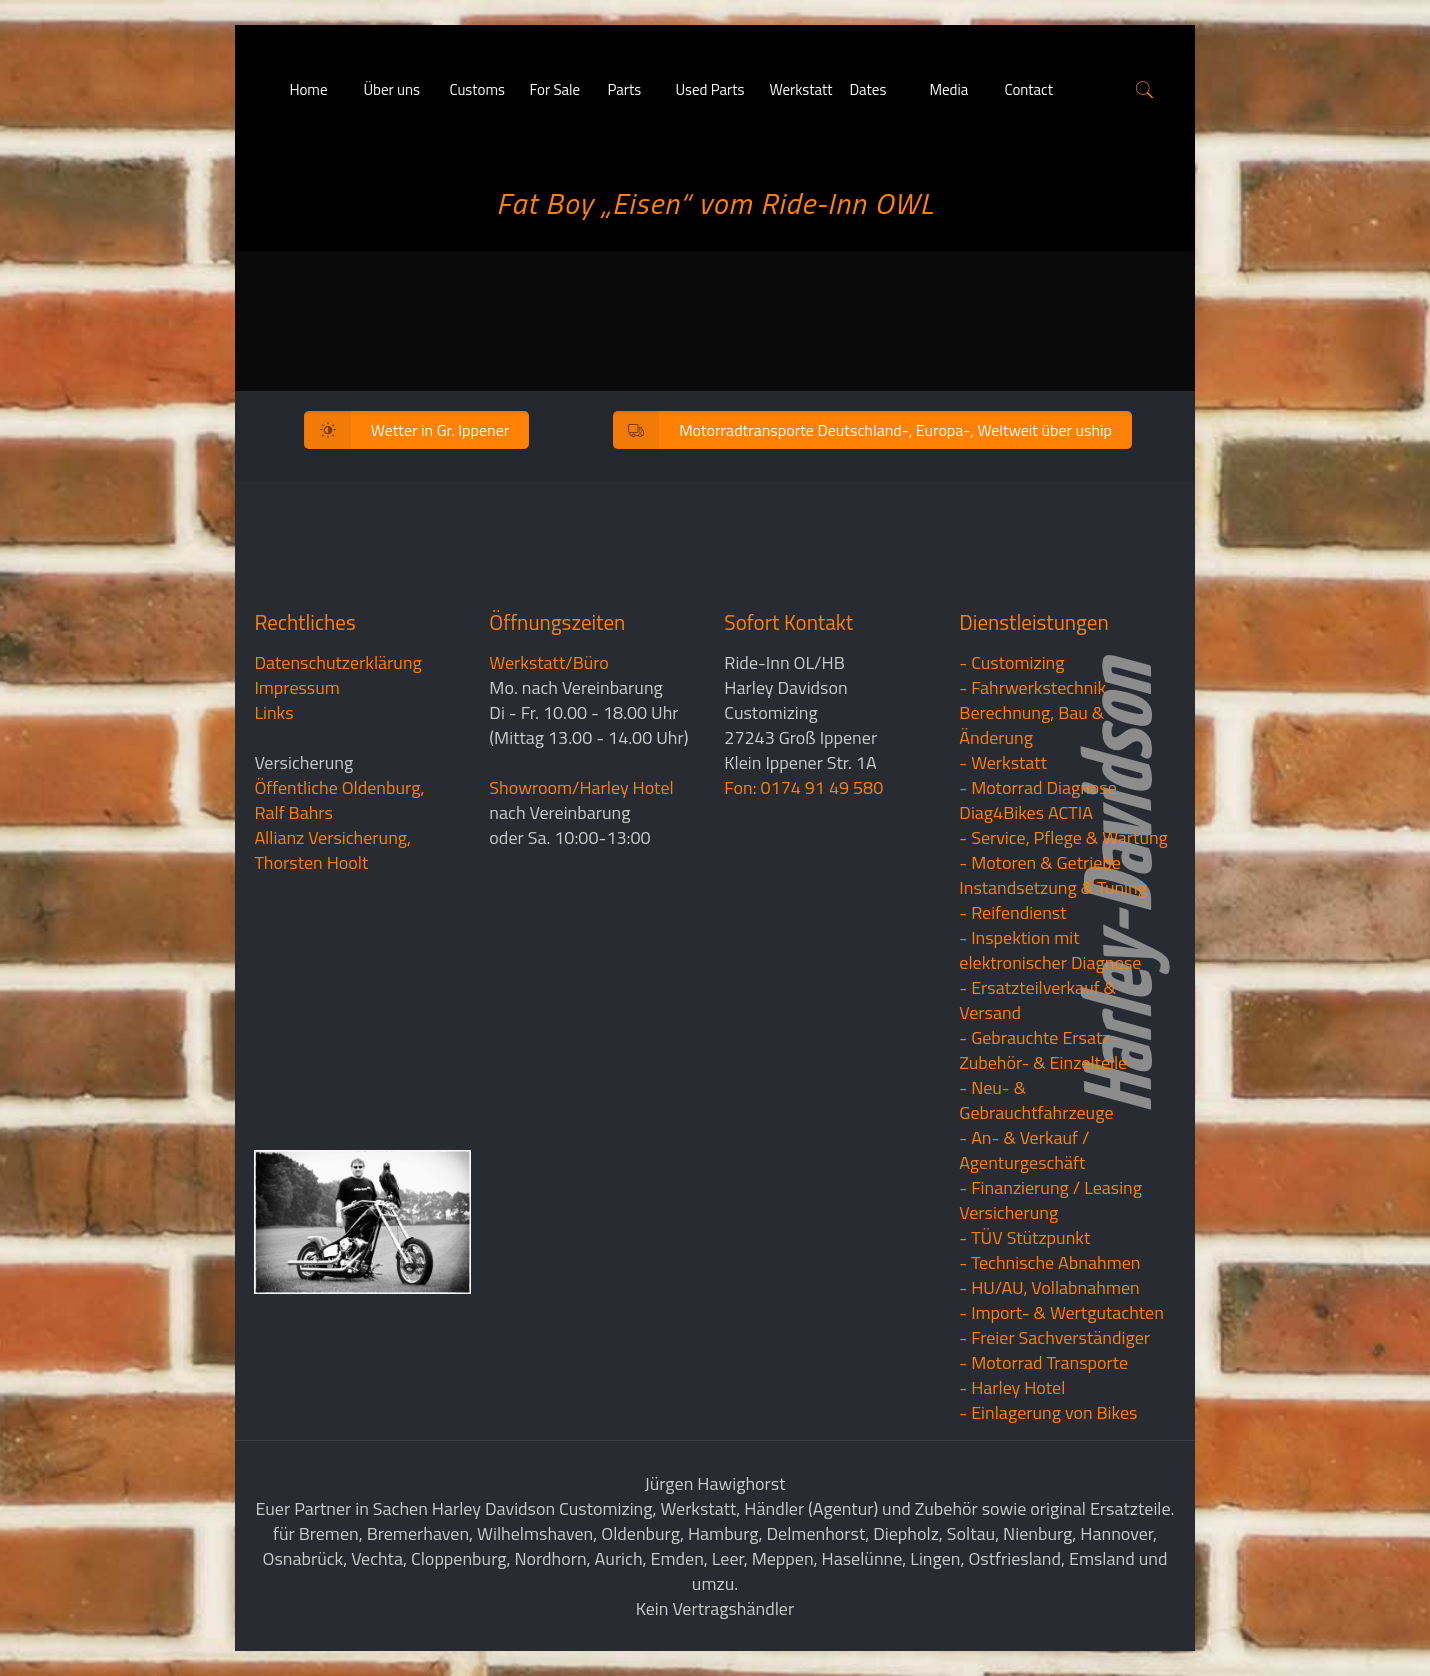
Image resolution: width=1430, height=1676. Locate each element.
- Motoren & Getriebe (1040, 862)
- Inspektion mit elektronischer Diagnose (1050, 950)
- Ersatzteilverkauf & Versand (1037, 1000)
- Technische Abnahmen (1049, 1262)
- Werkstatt (1003, 762)
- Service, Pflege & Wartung (1063, 837)
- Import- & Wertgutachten (1061, 1312)
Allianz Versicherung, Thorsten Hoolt (332, 850)
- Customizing (1011, 662)
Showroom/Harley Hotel (581, 787)
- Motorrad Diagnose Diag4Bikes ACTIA (1038, 800)
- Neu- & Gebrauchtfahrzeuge (1036, 1100)
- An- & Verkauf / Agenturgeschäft (1024, 1150)
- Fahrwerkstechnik (1032, 687)
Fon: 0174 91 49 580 (803, 787)
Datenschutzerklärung (337, 662)
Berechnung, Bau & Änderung (1031, 725)
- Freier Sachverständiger (1054, 1337)
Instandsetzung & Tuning (1053, 887)
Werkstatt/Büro (548, 662)
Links (273, 712)
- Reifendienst (1012, 912)
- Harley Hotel (1012, 1387)
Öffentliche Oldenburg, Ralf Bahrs (339, 800)
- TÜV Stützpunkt (1024, 1237)
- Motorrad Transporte (1043, 1362)
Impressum (296, 687)
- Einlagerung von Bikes (1048, 1412)
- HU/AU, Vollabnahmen (1049, 1287)
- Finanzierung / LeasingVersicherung (1050, 1200)
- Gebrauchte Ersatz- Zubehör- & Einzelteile (1043, 1050)
